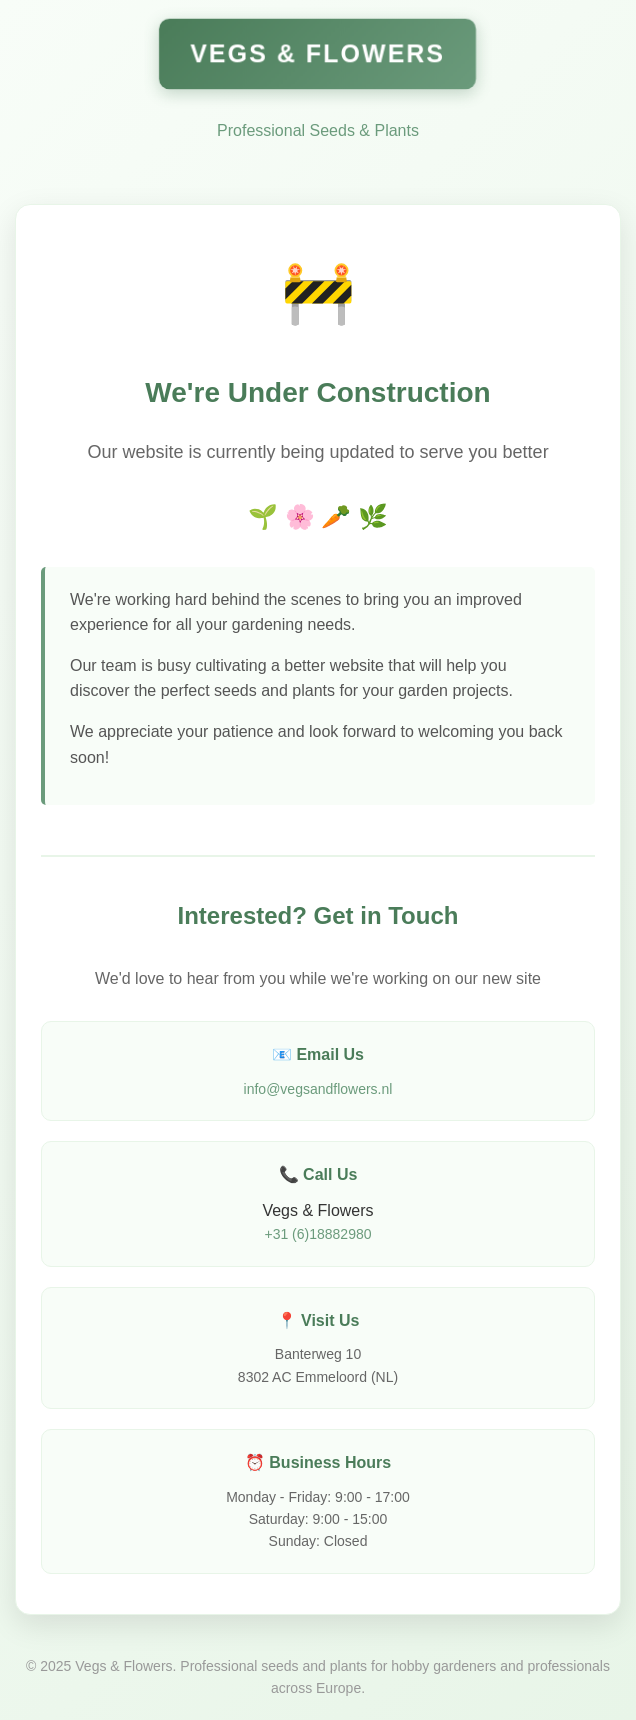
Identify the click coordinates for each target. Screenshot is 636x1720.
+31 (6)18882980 (317, 1234)
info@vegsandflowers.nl (318, 1089)
